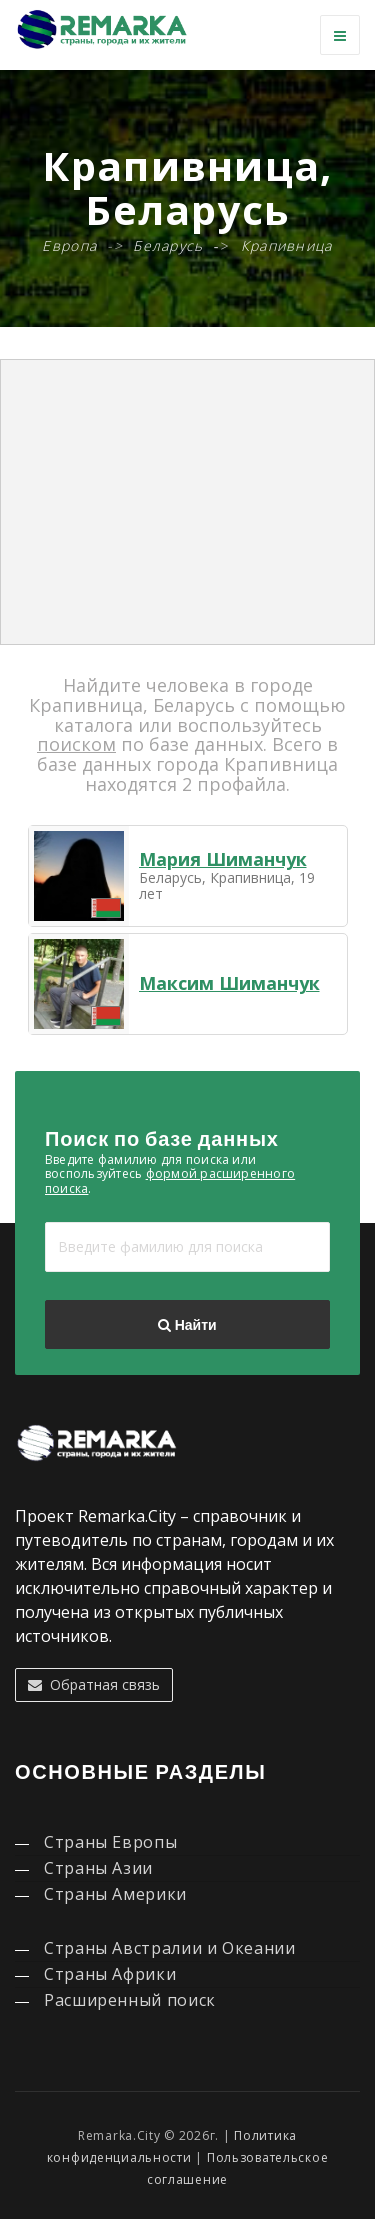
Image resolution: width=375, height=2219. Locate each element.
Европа (69, 245)
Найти (187, 1325)
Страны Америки (115, 1894)
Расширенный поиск (130, 2000)
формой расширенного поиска (170, 1180)
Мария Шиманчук (223, 859)
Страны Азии (98, 1868)
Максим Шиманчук (229, 983)
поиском (76, 744)
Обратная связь (94, 1684)
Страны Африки (110, 1974)
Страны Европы (110, 1842)
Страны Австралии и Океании (170, 1948)
